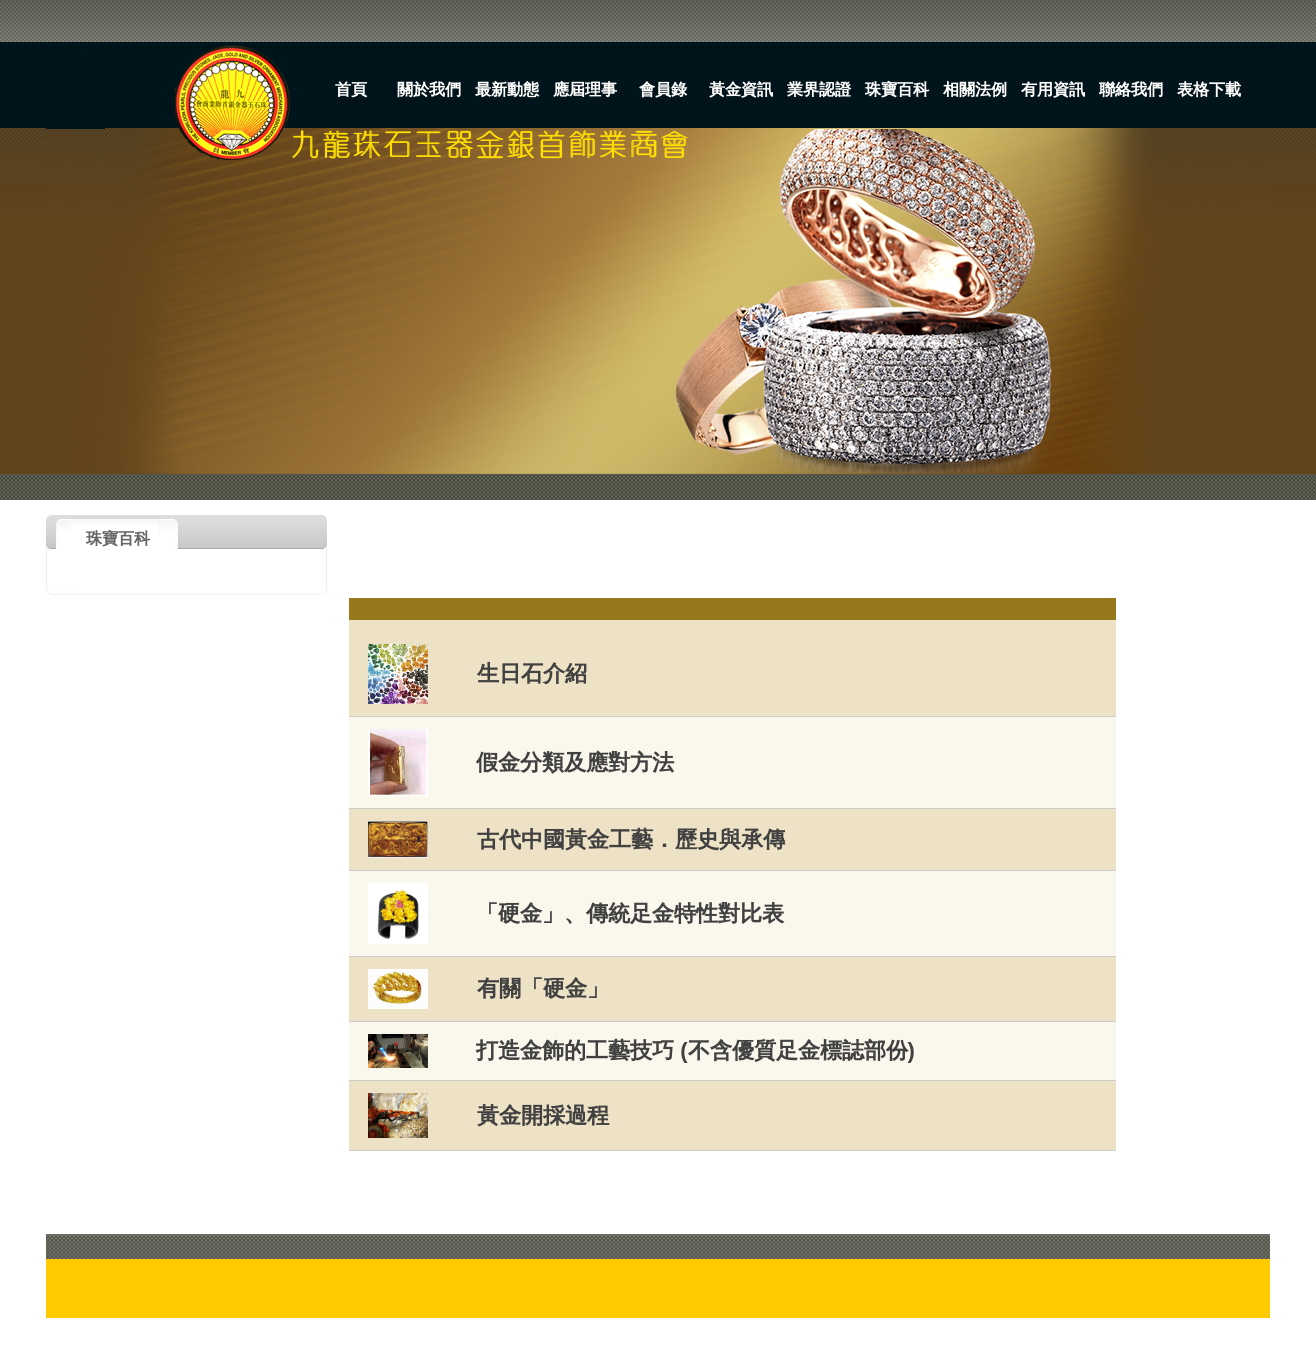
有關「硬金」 (543, 988)
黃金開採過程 (543, 1115)
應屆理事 (585, 89)
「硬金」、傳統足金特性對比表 (630, 913)
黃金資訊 (741, 89)
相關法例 (975, 89)
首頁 (351, 89)
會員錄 (663, 89)
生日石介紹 (532, 673)
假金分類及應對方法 (575, 762)
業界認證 (819, 89)
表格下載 (1209, 89)
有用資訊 (1053, 89)
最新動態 (507, 89)
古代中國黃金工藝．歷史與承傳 (631, 839)
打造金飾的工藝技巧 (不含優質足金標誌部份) (695, 1050)
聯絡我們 (1131, 89)
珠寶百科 (897, 89)
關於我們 (429, 89)
